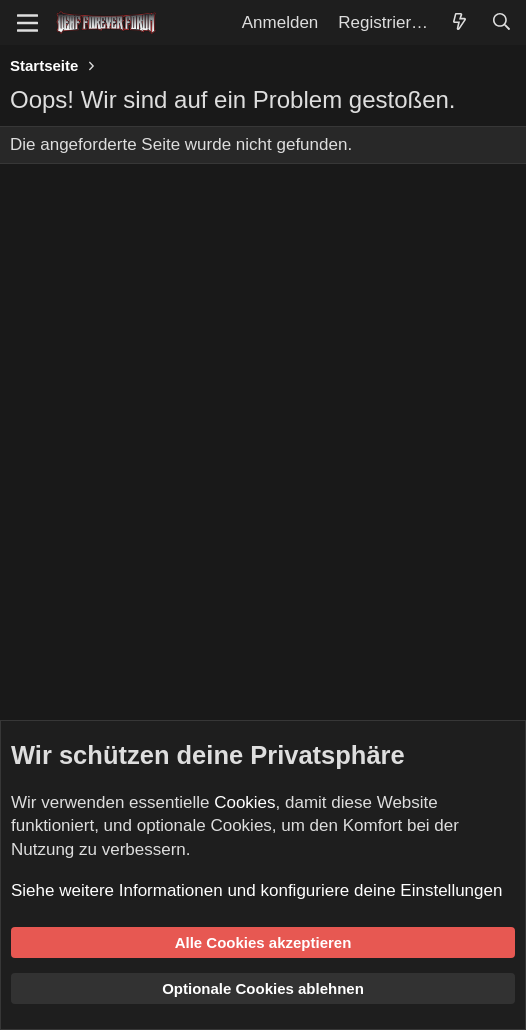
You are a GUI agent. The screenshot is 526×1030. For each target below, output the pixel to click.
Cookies (244, 802)
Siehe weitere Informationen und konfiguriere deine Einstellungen (256, 890)
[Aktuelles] (459, 23)
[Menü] (27, 23)
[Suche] (501, 23)
